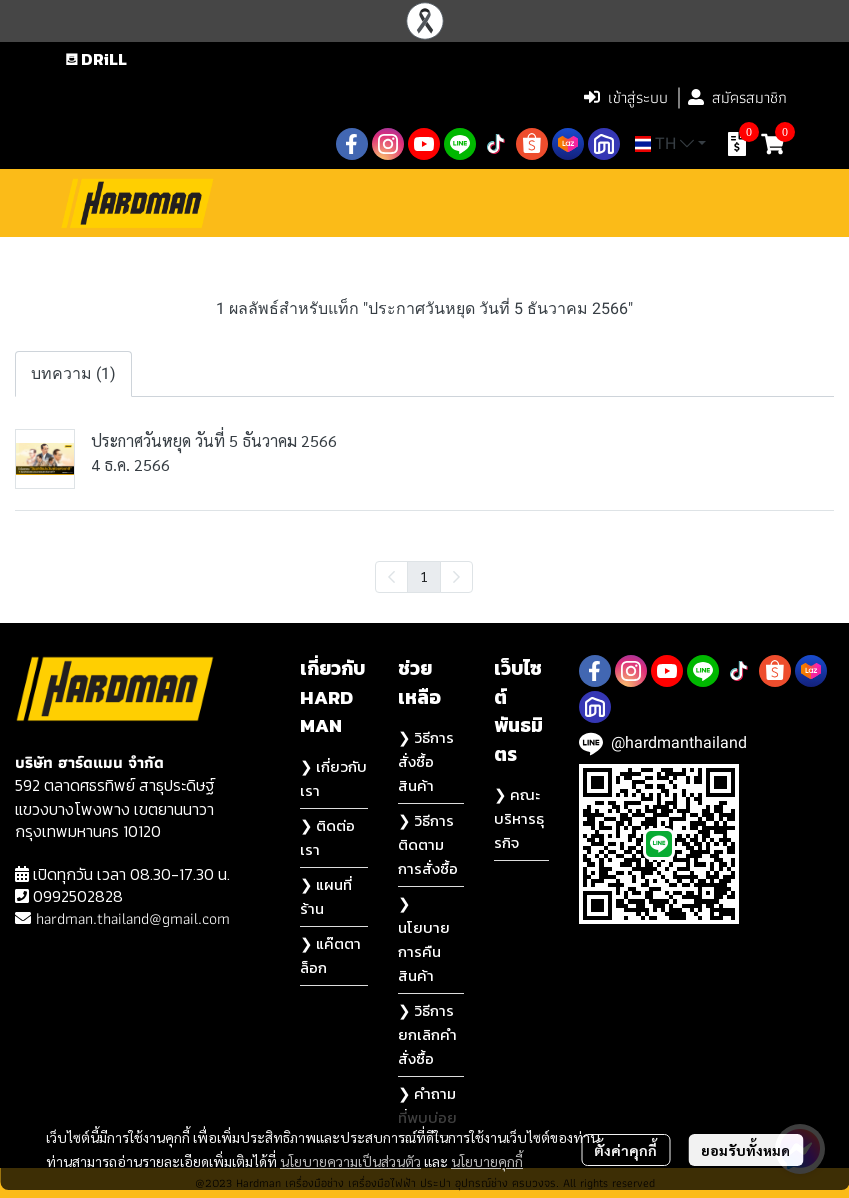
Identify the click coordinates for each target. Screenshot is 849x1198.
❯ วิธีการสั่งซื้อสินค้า (426, 761)
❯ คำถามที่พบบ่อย (427, 1105)
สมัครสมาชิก (737, 97)
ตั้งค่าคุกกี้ (625, 1150)
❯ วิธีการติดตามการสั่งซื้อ (428, 844)
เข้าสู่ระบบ (626, 97)
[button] (442, 98)
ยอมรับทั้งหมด (745, 1150)
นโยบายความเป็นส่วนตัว (350, 1161)
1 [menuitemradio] (424, 576)
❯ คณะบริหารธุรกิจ (519, 818)
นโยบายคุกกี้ (487, 1161)
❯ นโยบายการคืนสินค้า (424, 939)
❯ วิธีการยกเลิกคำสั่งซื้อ (427, 1034)
